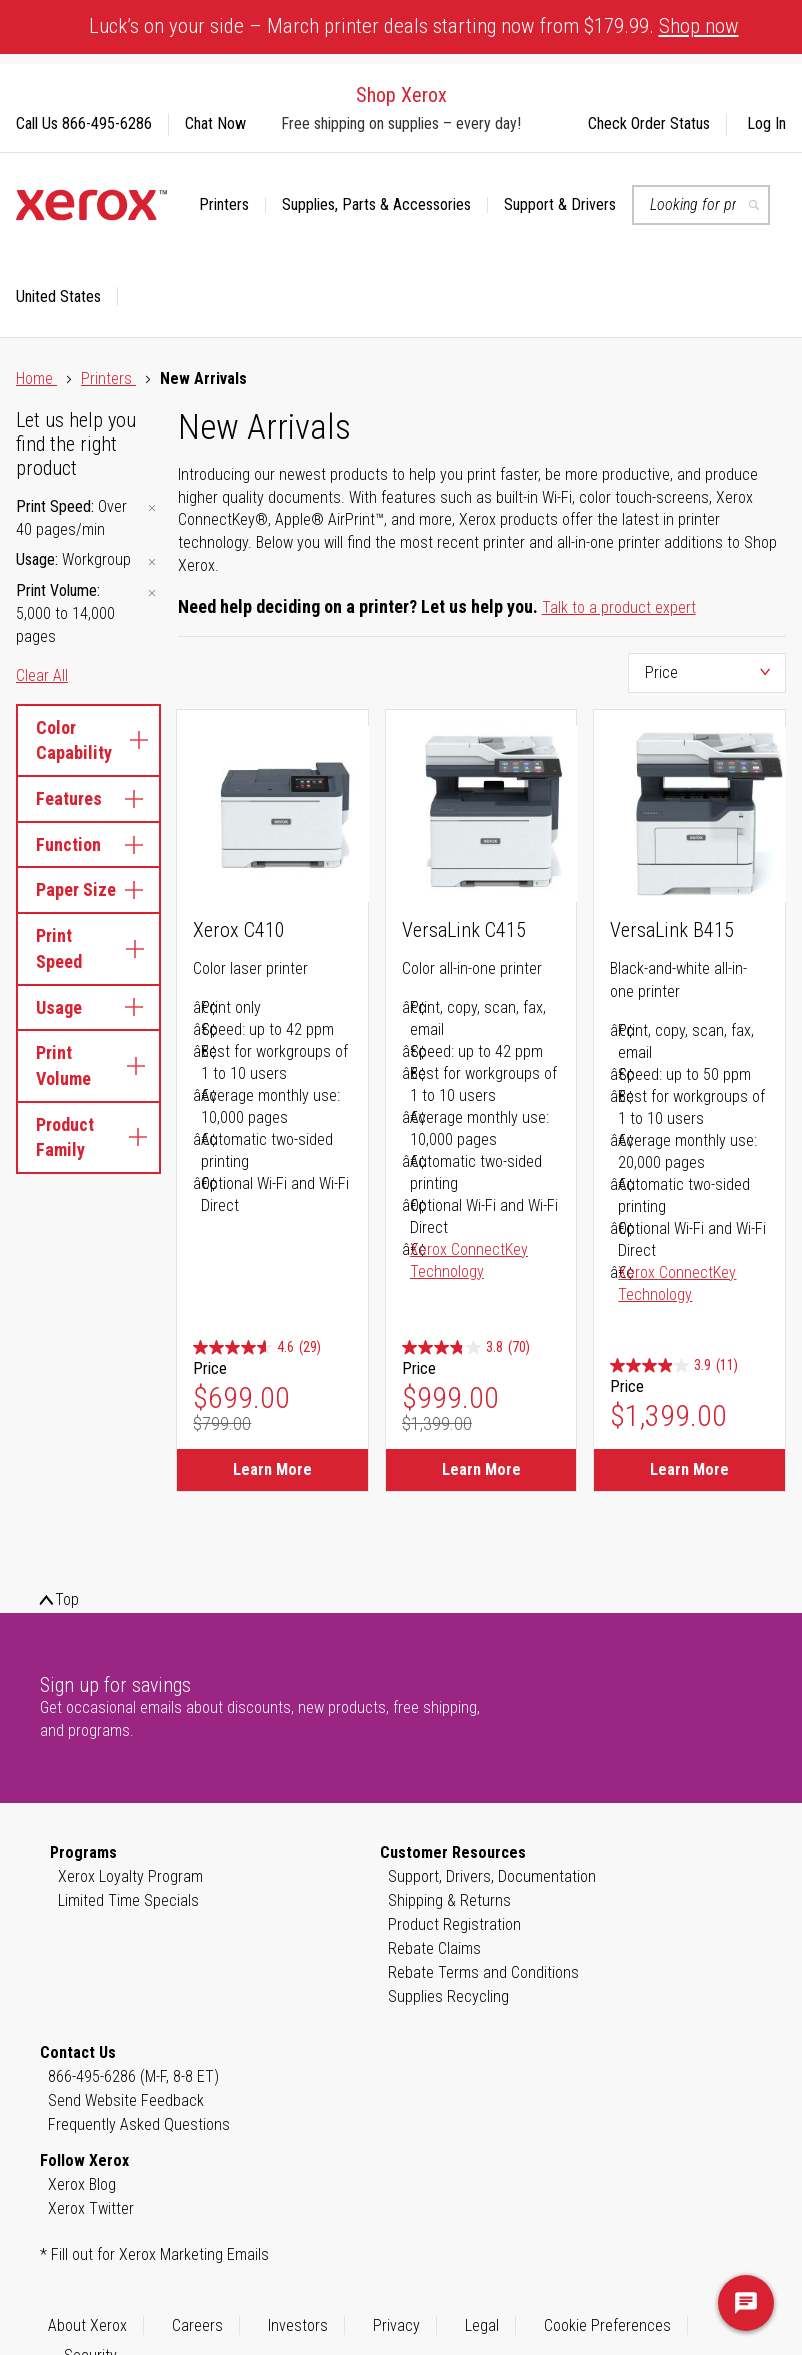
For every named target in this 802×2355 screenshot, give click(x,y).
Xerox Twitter (91, 2208)
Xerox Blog (82, 2184)
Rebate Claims (434, 1948)
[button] (67, 297)
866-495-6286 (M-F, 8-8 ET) (133, 2076)
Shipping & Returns (449, 1900)
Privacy (396, 2325)
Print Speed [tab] (88, 948)
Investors (298, 2325)
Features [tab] (88, 798)
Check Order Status (649, 123)
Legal (482, 2325)
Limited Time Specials (128, 1900)
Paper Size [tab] (88, 889)
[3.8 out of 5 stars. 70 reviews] (466, 1347)
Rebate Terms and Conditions (483, 1972)
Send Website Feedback (126, 2100)
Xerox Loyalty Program (130, 1876)
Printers (108, 378)
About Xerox (87, 2325)
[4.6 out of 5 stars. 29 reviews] (257, 1347)
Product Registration (454, 1924)
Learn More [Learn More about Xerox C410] (272, 1469)
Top (67, 1599)
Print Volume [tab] (88, 1065)
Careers (197, 2325)
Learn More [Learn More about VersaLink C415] (481, 1469)
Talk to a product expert (619, 607)
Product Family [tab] (88, 1137)
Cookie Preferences (607, 2325)
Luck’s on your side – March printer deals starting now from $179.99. (414, 26)
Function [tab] (88, 844)
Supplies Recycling (448, 1996)
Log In (766, 123)
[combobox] (701, 205)
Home (36, 378)
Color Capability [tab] (88, 740)
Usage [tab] (88, 1007)
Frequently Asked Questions (139, 2124)
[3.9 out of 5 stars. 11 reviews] (674, 1365)
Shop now (699, 26)
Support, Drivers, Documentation (492, 1876)
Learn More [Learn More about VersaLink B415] (689, 1469)
